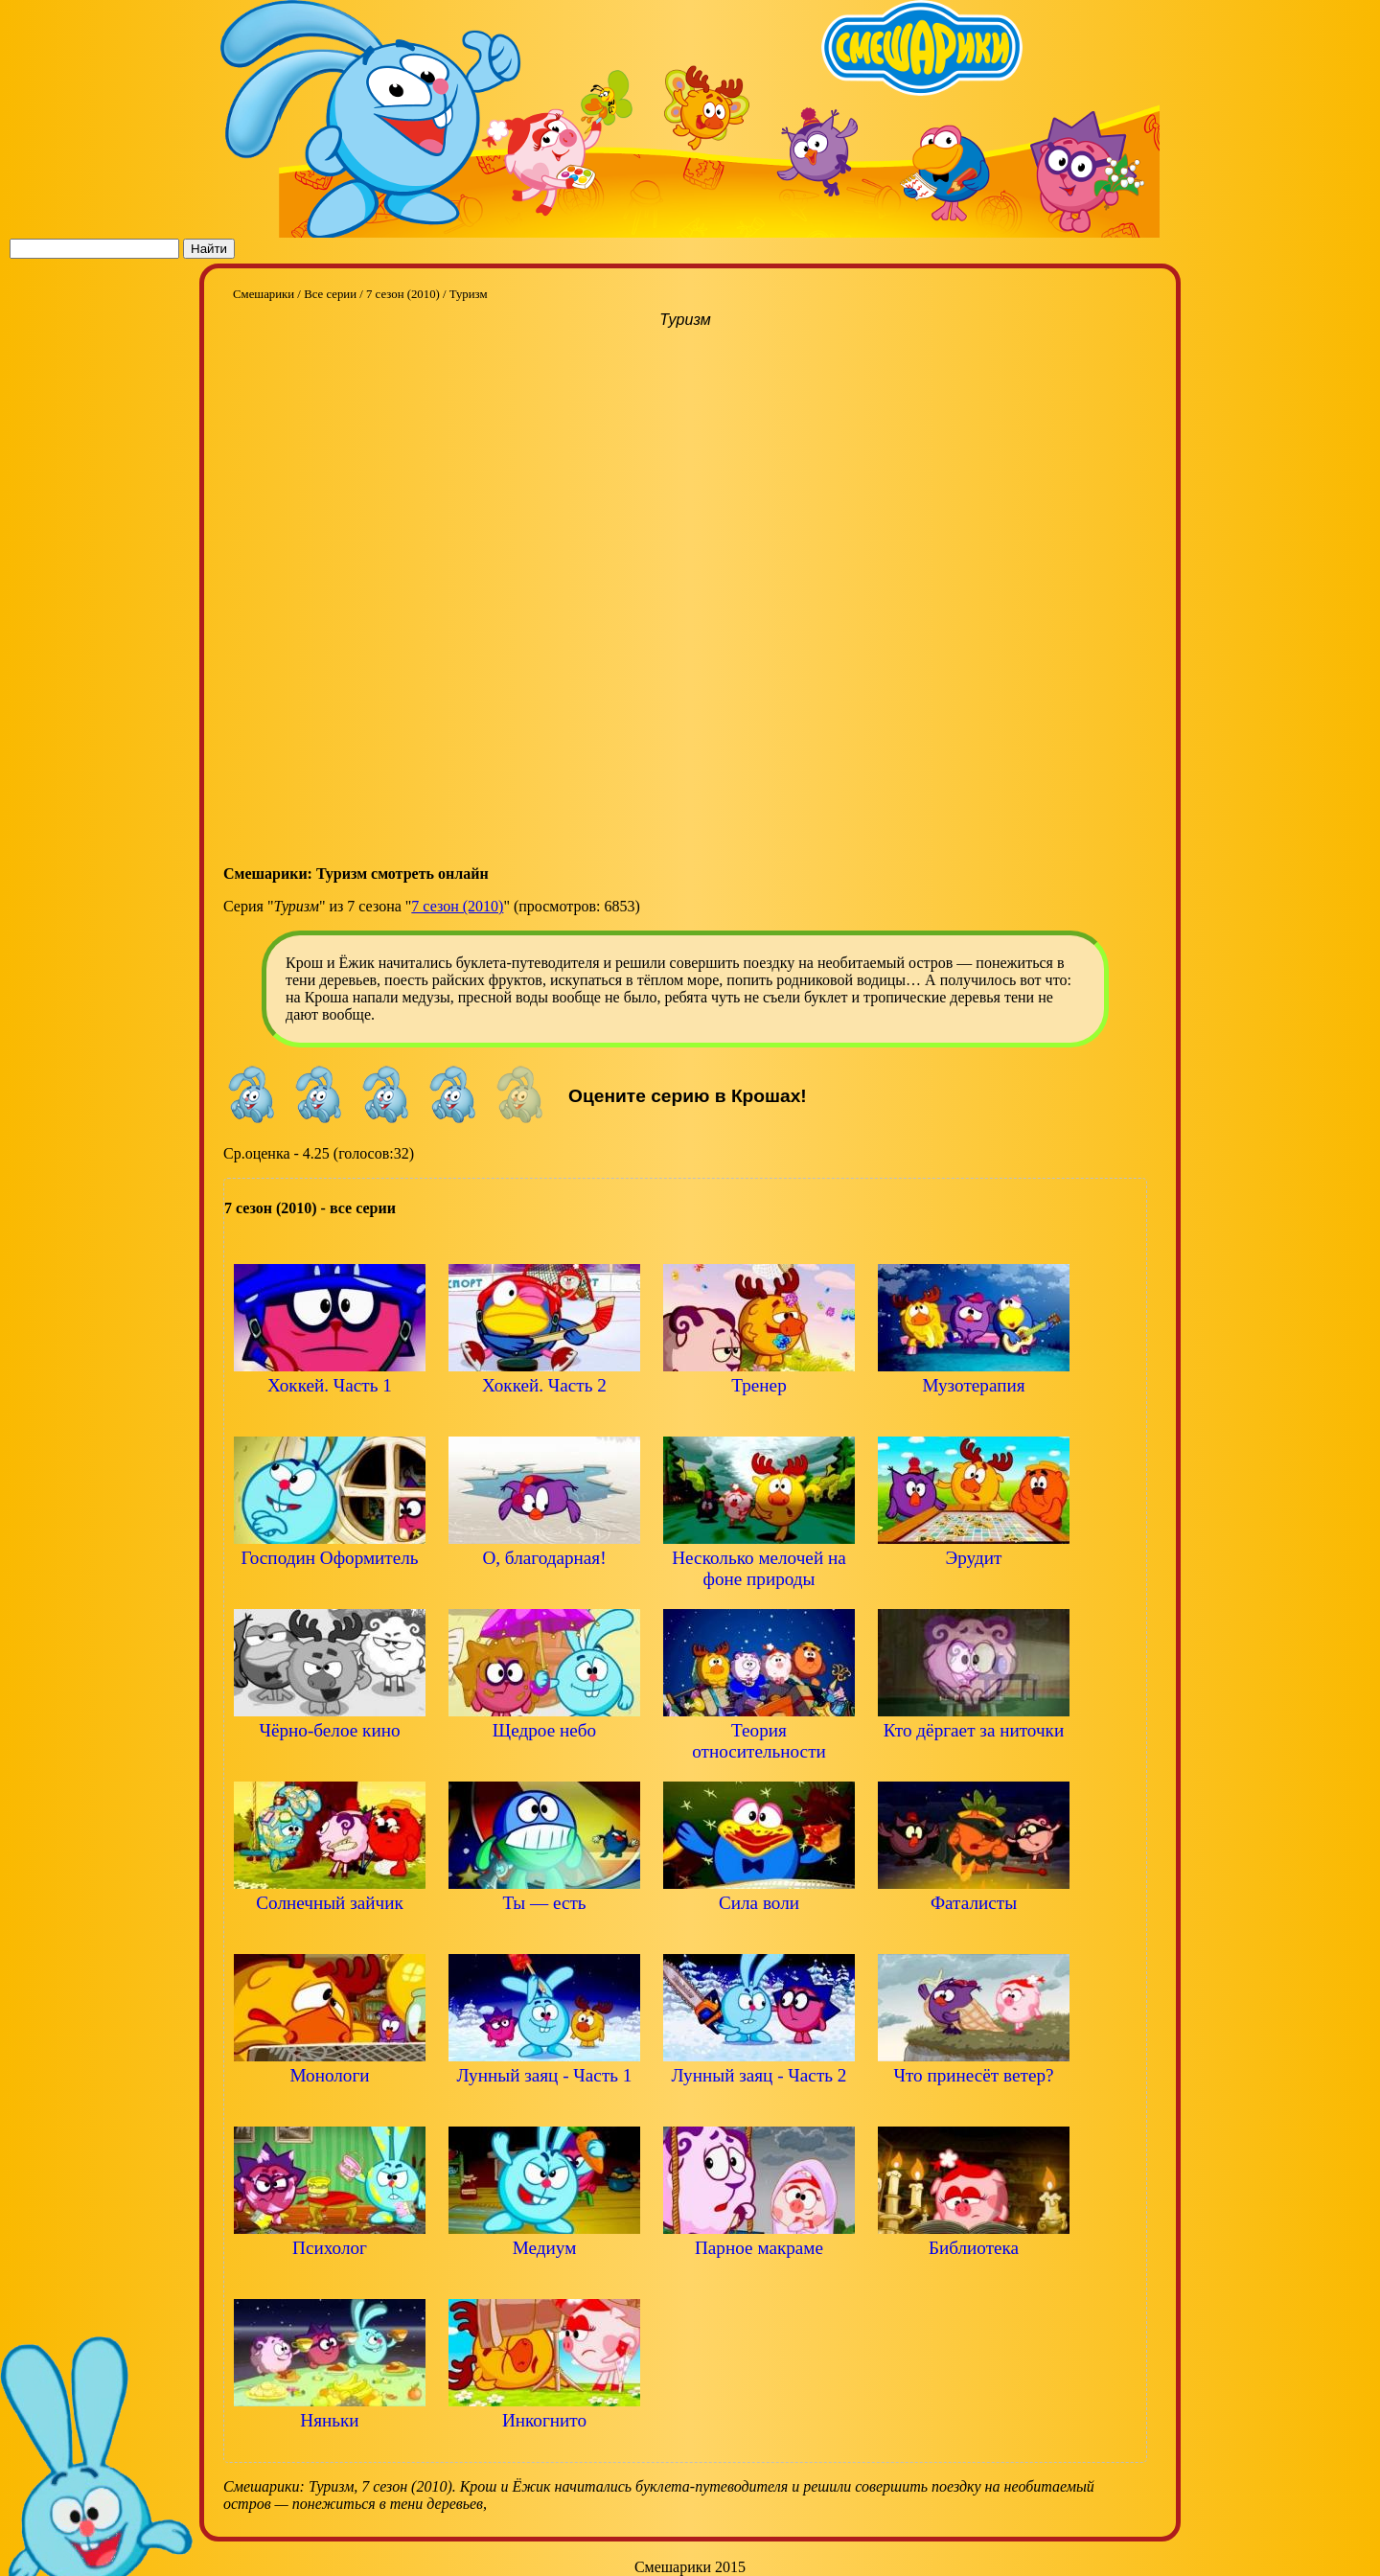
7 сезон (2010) (457, 906)
